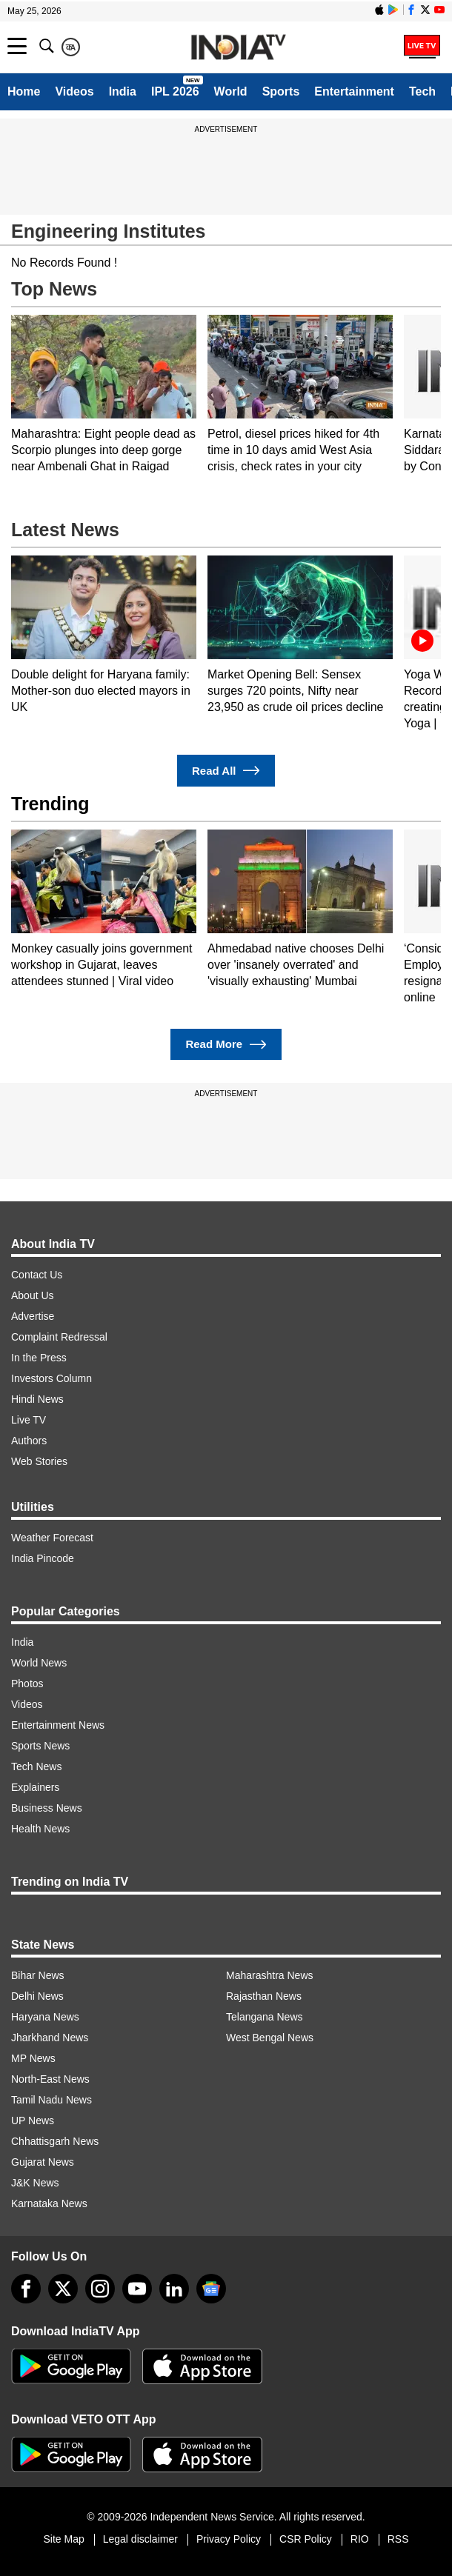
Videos (74, 91)
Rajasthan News (264, 1996)
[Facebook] (26, 2288)
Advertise (32, 1316)
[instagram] (100, 2288)
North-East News (50, 2079)
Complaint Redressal (59, 1337)
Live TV (28, 1420)
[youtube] (137, 2288)
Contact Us (36, 1275)
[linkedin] (174, 2288)
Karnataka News (49, 2203)
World (230, 91)
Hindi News (37, 1399)
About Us (32, 1295)
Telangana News (264, 2017)
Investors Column (51, 1378)
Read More (225, 1044)
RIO (359, 2539)
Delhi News (37, 1996)
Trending (50, 803)
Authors (29, 1441)
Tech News (36, 1766)
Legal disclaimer (140, 2539)
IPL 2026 (175, 91)
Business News (46, 1808)
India (122, 91)
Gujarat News (42, 2162)
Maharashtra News (269, 1975)
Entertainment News (57, 1725)
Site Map (63, 2539)
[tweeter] (63, 2288)
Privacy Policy (228, 2539)
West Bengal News (269, 2037)
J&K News (35, 2183)
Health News (40, 1829)
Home (23, 91)
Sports (281, 91)
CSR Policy (305, 2539)
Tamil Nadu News (51, 2100)
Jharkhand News (49, 2037)
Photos (27, 1683)
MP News (33, 2058)
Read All (226, 770)
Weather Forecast (52, 1538)
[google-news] (211, 2288)
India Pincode (42, 1558)
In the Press (39, 1358)
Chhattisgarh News (55, 2141)
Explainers (35, 1787)
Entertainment (354, 91)
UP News (32, 2120)
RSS (398, 2539)
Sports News (40, 1746)
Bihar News (37, 1975)
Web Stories (39, 1461)
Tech (422, 91)
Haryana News (45, 2017)
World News (39, 1663)
